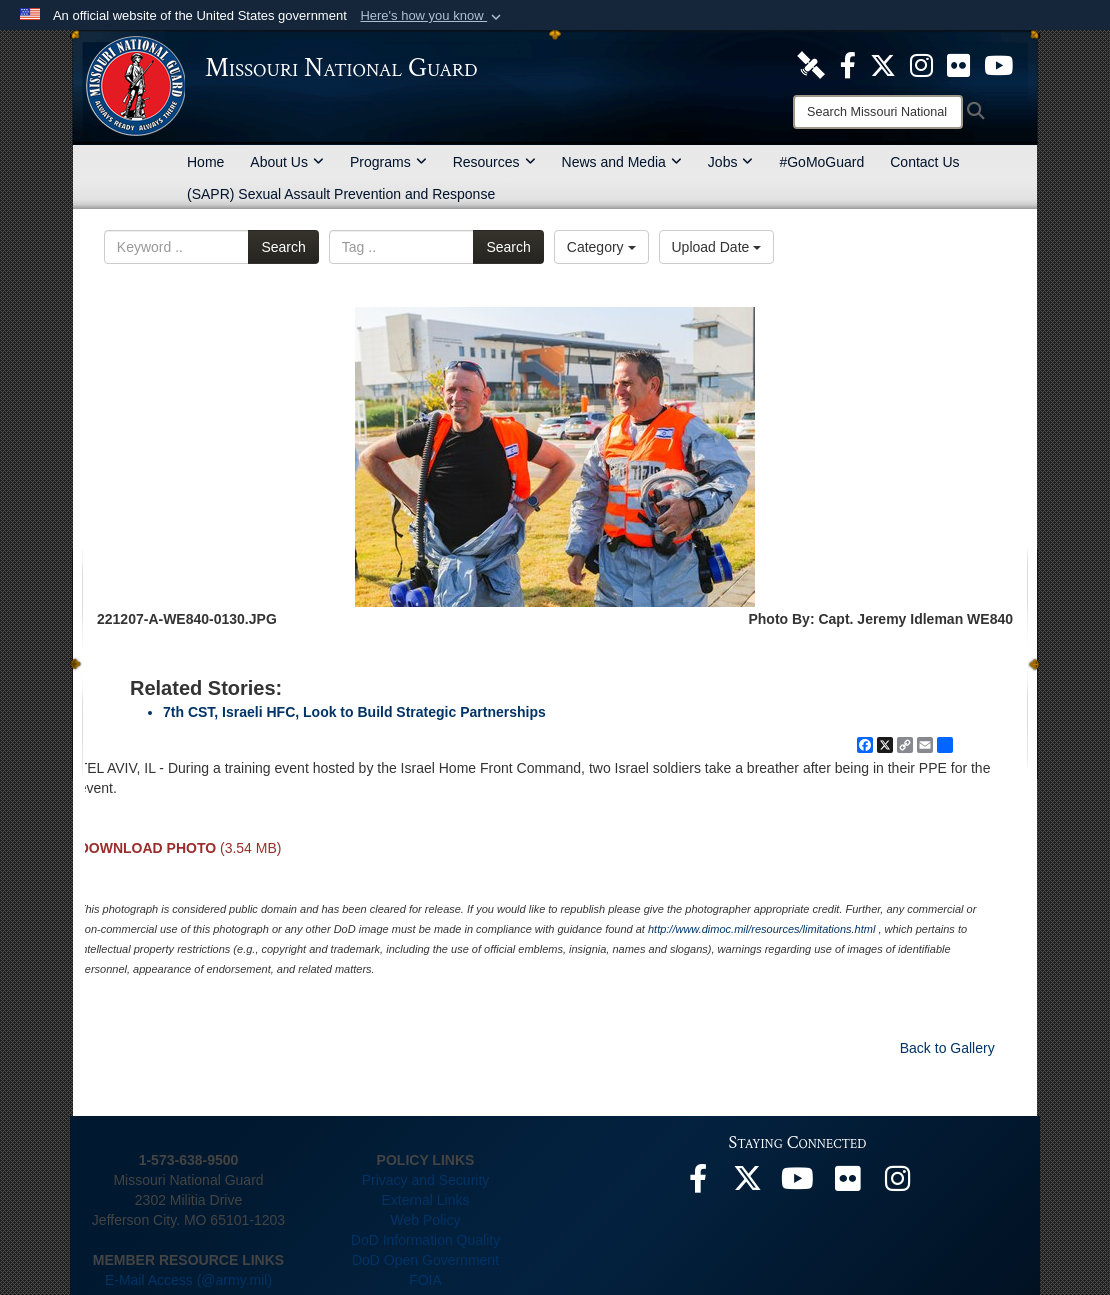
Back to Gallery (947, 1048)
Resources (494, 162)
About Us (287, 162)
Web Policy (426, 1220)
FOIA (425, 1280)
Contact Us (924, 162)
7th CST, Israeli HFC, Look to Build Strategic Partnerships (354, 712)
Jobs (731, 162)
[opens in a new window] (811, 64)
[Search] (878, 112)
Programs (388, 162)
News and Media (622, 162)
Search (283, 247)
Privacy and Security (426, 1180)
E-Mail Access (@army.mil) (188, 1280)
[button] (432, 16)
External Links (426, 1200)
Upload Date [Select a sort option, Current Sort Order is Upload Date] (717, 247)
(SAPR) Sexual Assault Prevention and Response (341, 194)
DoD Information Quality (425, 1240)
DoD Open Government (425, 1260)
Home (205, 162)
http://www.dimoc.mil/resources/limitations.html (761, 929)
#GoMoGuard (821, 162)
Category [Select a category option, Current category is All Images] (601, 247)
